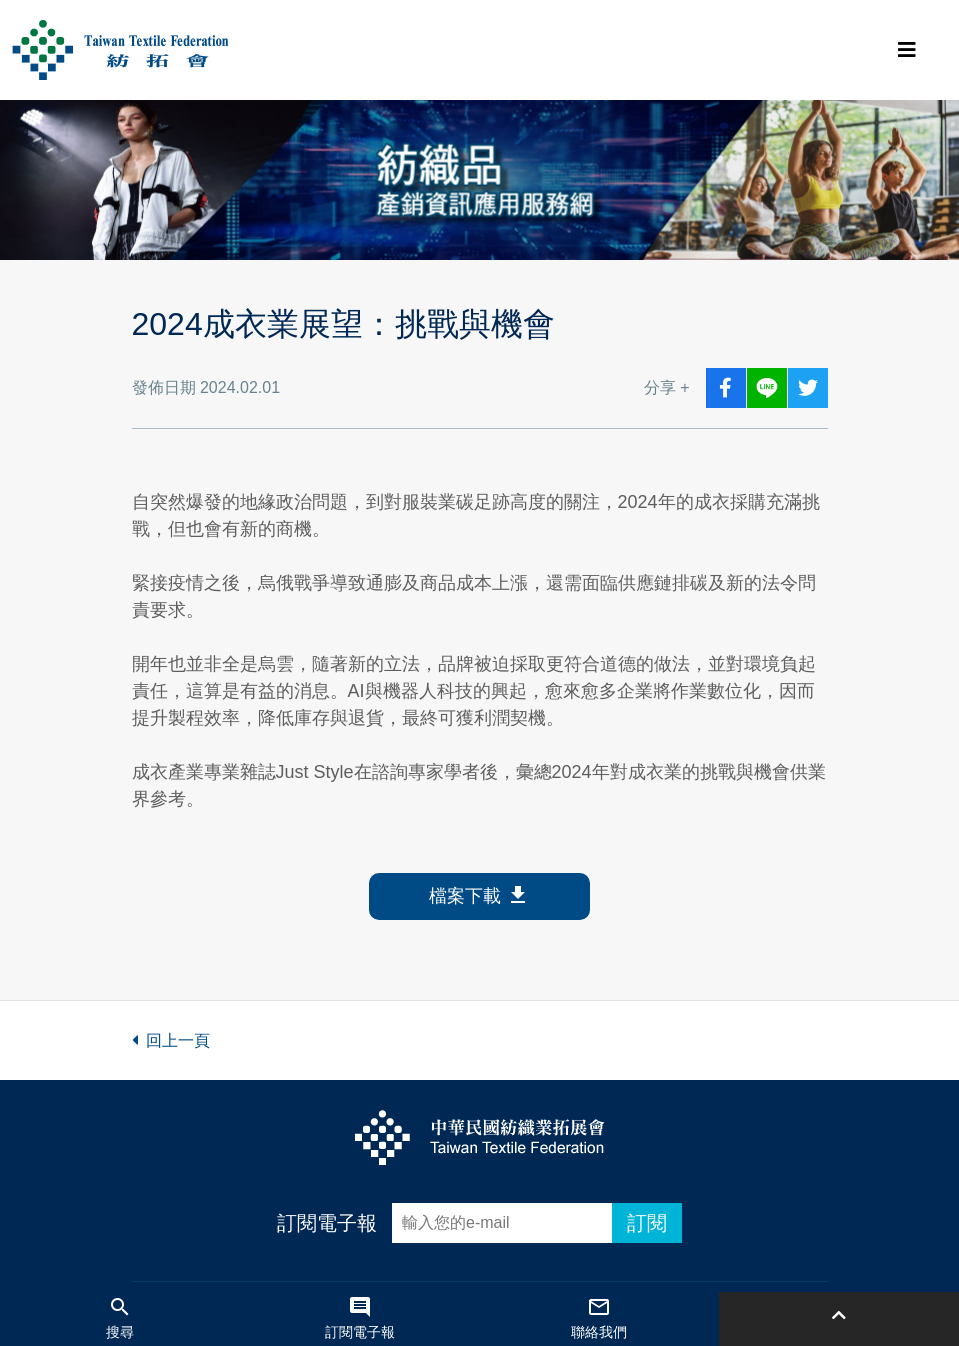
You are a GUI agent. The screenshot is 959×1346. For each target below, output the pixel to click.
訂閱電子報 (327, 1223)
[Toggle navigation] (907, 50)
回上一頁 (171, 1040)
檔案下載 (479, 896)
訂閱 (647, 1223)
